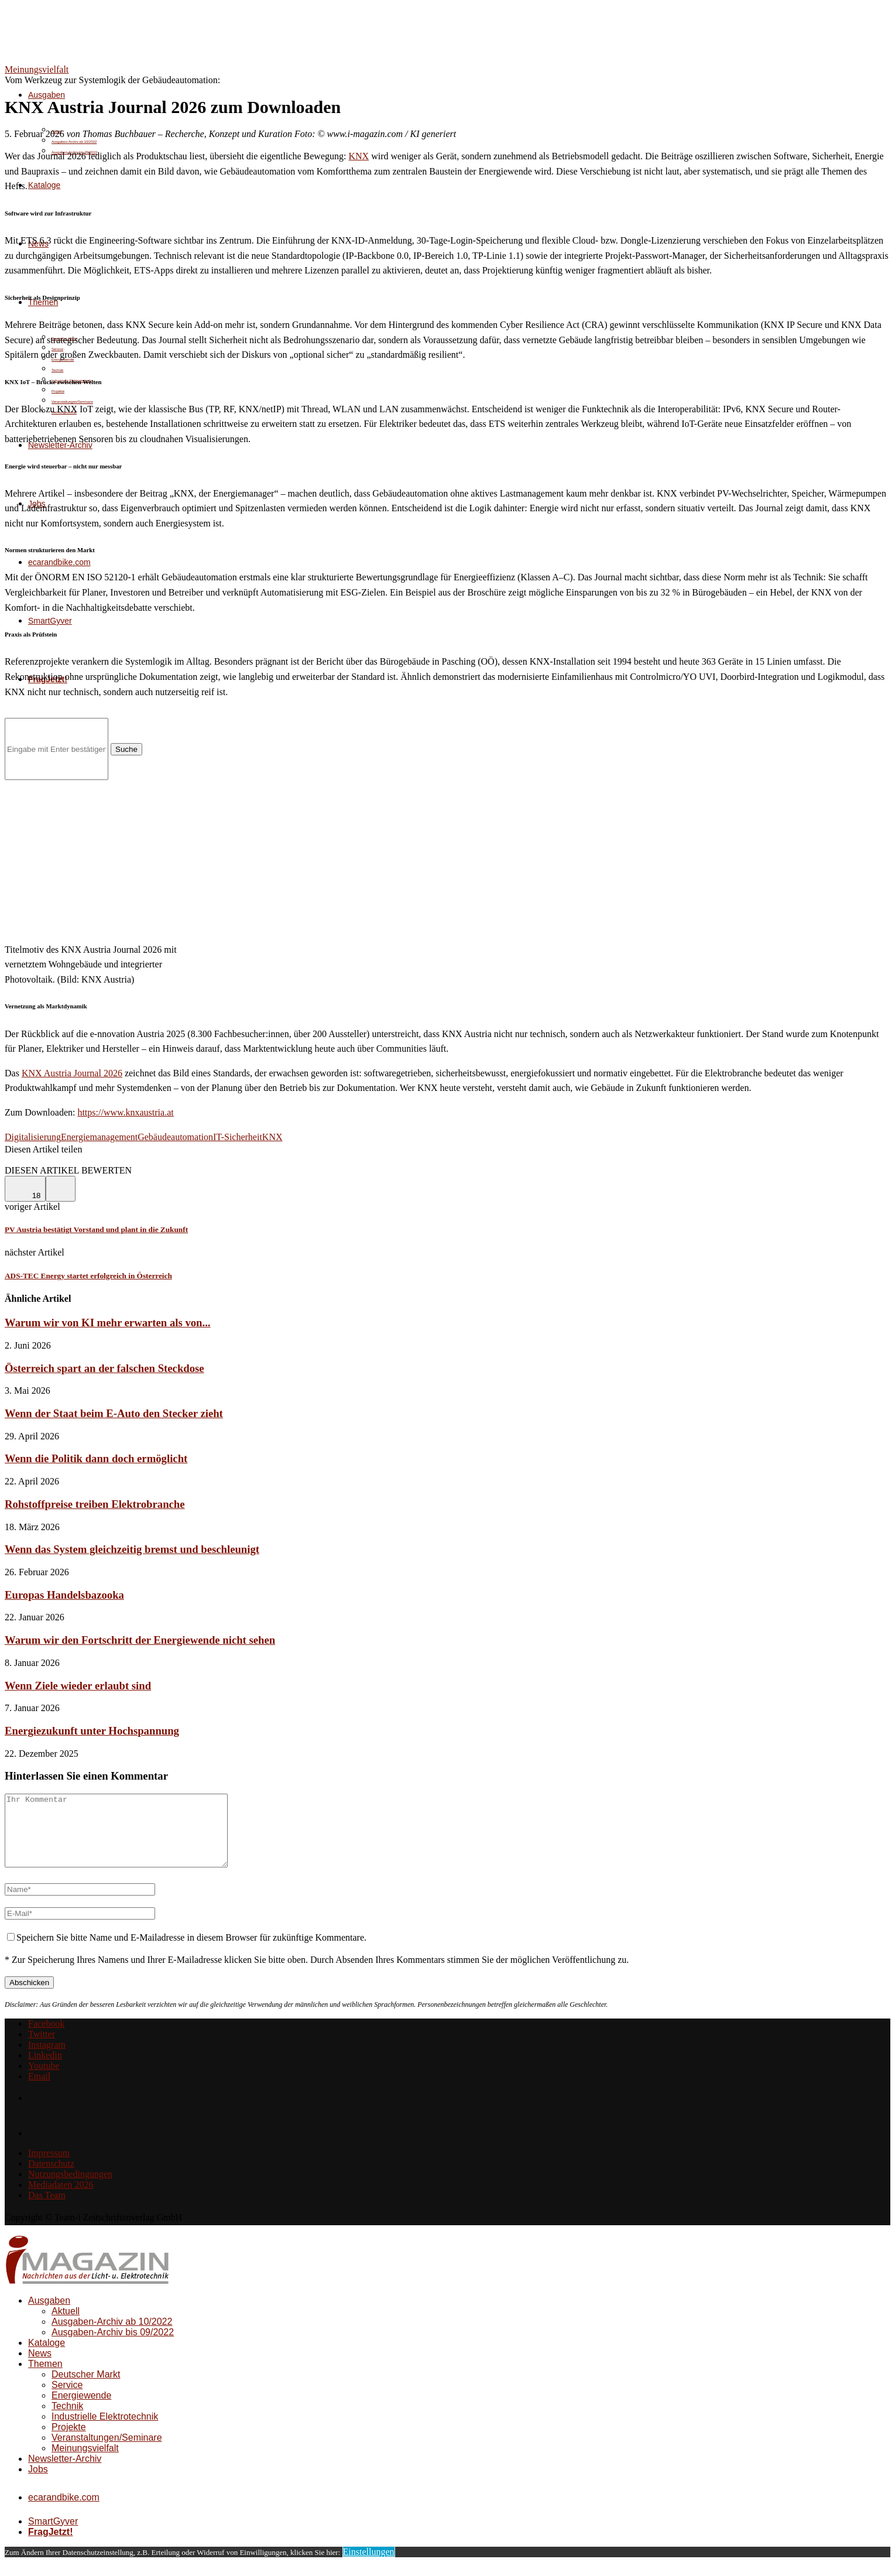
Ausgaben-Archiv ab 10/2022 (74, 141)
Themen (45, 2378)
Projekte (58, 391)
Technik (57, 370)
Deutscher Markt (86, 2388)
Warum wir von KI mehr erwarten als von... (108, 1322)
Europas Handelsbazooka (64, 1595)
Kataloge (44, 185)
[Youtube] (44, 2080)
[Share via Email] (86, 1160)
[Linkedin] (45, 2069)
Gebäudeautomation (175, 1137)
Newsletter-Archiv (64, 2473)
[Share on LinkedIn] (58, 1160)
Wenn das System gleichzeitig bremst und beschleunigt (132, 1549)
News (40, 2367)
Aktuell (66, 2325)
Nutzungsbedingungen (70, 2188)
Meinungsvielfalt (85, 2462)
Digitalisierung (33, 1137)
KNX (358, 156)
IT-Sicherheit (237, 1137)
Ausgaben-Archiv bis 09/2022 (113, 2346)
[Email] (39, 2090)
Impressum (49, 2167)
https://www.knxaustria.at (125, 1112)
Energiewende (81, 2409)
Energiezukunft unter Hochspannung (92, 1731)
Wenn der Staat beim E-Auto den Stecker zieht (114, 1413)
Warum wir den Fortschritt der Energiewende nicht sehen (140, 1640)
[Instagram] (47, 2059)
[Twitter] (41, 2048)
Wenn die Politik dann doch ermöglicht (96, 1458)
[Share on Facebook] (23, 1160)
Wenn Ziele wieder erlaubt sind (78, 1685)
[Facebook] (46, 2038)
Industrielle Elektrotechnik (105, 2430)
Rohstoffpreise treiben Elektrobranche (95, 1504)
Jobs (38, 2483)
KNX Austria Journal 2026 (72, 1073)
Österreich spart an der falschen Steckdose (104, 1368)
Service (67, 2399)
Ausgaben (46, 95)
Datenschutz (51, 2177)
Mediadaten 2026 (61, 2199)
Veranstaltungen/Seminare (107, 2452)
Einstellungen (369, 2566)
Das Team (47, 2209)
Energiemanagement (99, 1137)
